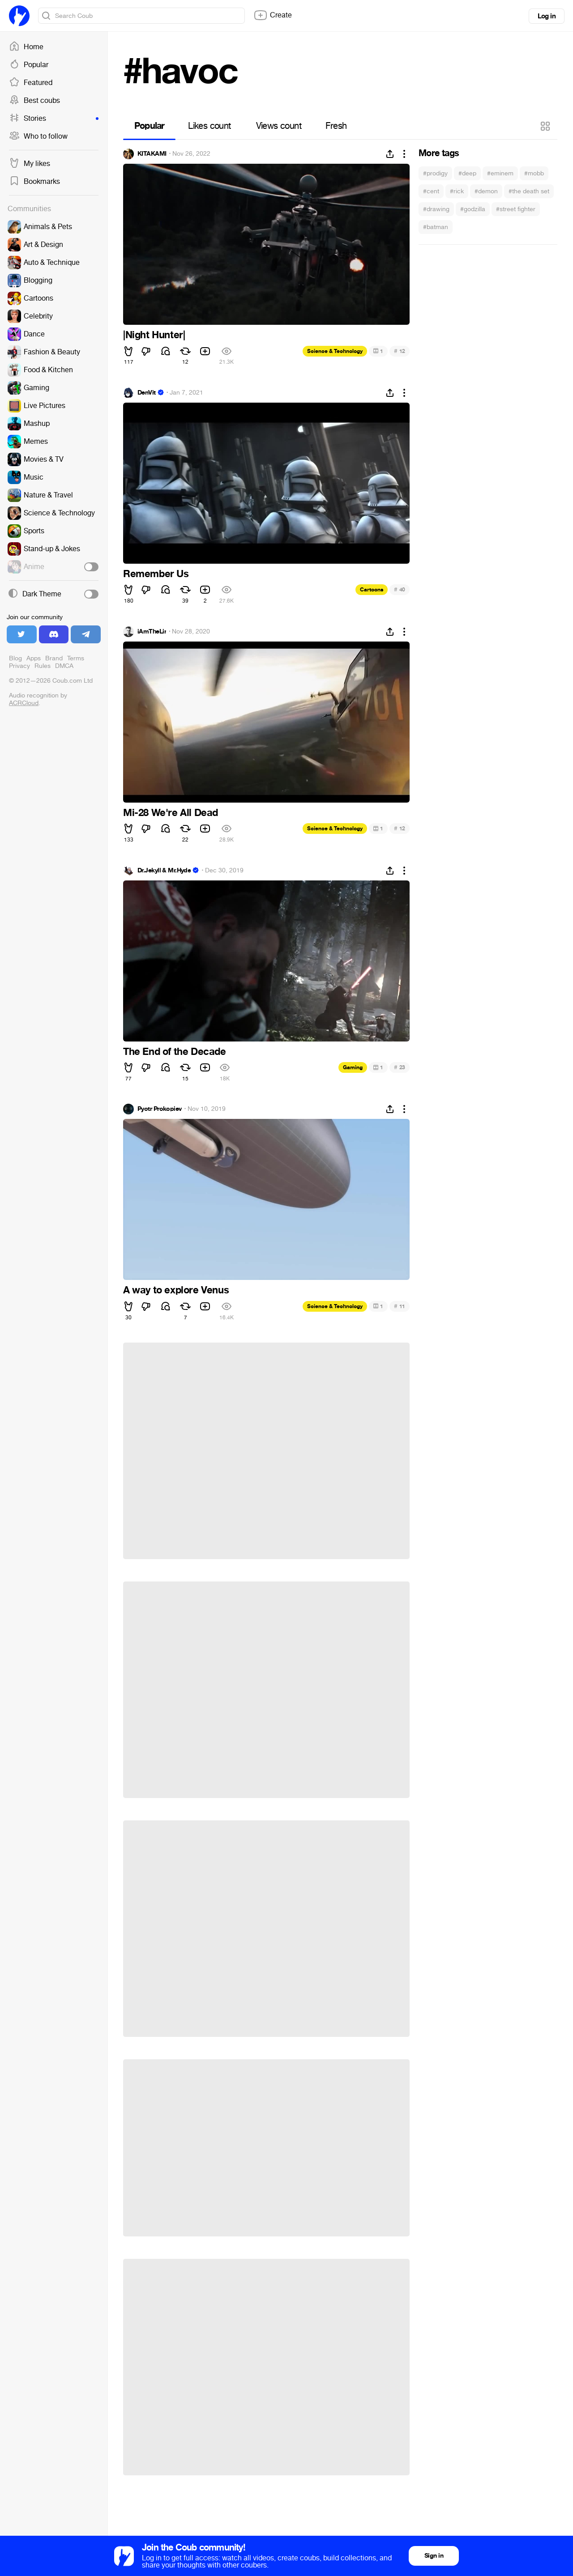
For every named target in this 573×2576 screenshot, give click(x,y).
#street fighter (515, 209)
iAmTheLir (151, 632)
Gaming (353, 1067)
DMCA (64, 666)
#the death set (529, 191)
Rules (42, 666)
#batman (435, 227)
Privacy (19, 666)
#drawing (436, 209)
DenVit (146, 393)
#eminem (500, 173)
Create (272, 15)
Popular (28, 65)
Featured (30, 83)
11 (399, 1306)
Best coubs (34, 100)
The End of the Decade (174, 1052)
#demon (486, 191)
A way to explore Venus (176, 1290)
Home (26, 47)
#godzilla (472, 209)
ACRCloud (23, 703)
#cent (431, 191)
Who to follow (38, 136)
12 (399, 351)
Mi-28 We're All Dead (170, 813)
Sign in (433, 2555)
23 (399, 1067)
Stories (53, 118)
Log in (547, 16)
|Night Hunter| (154, 335)
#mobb (534, 173)
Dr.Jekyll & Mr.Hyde (164, 870)
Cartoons (371, 589)
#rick (457, 191)
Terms (75, 658)
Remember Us (156, 574)
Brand (54, 658)
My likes (29, 163)
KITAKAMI (152, 154)
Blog (15, 658)
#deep (467, 173)
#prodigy (435, 173)
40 (399, 589)
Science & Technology (335, 351)
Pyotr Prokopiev (159, 1109)
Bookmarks (34, 181)
